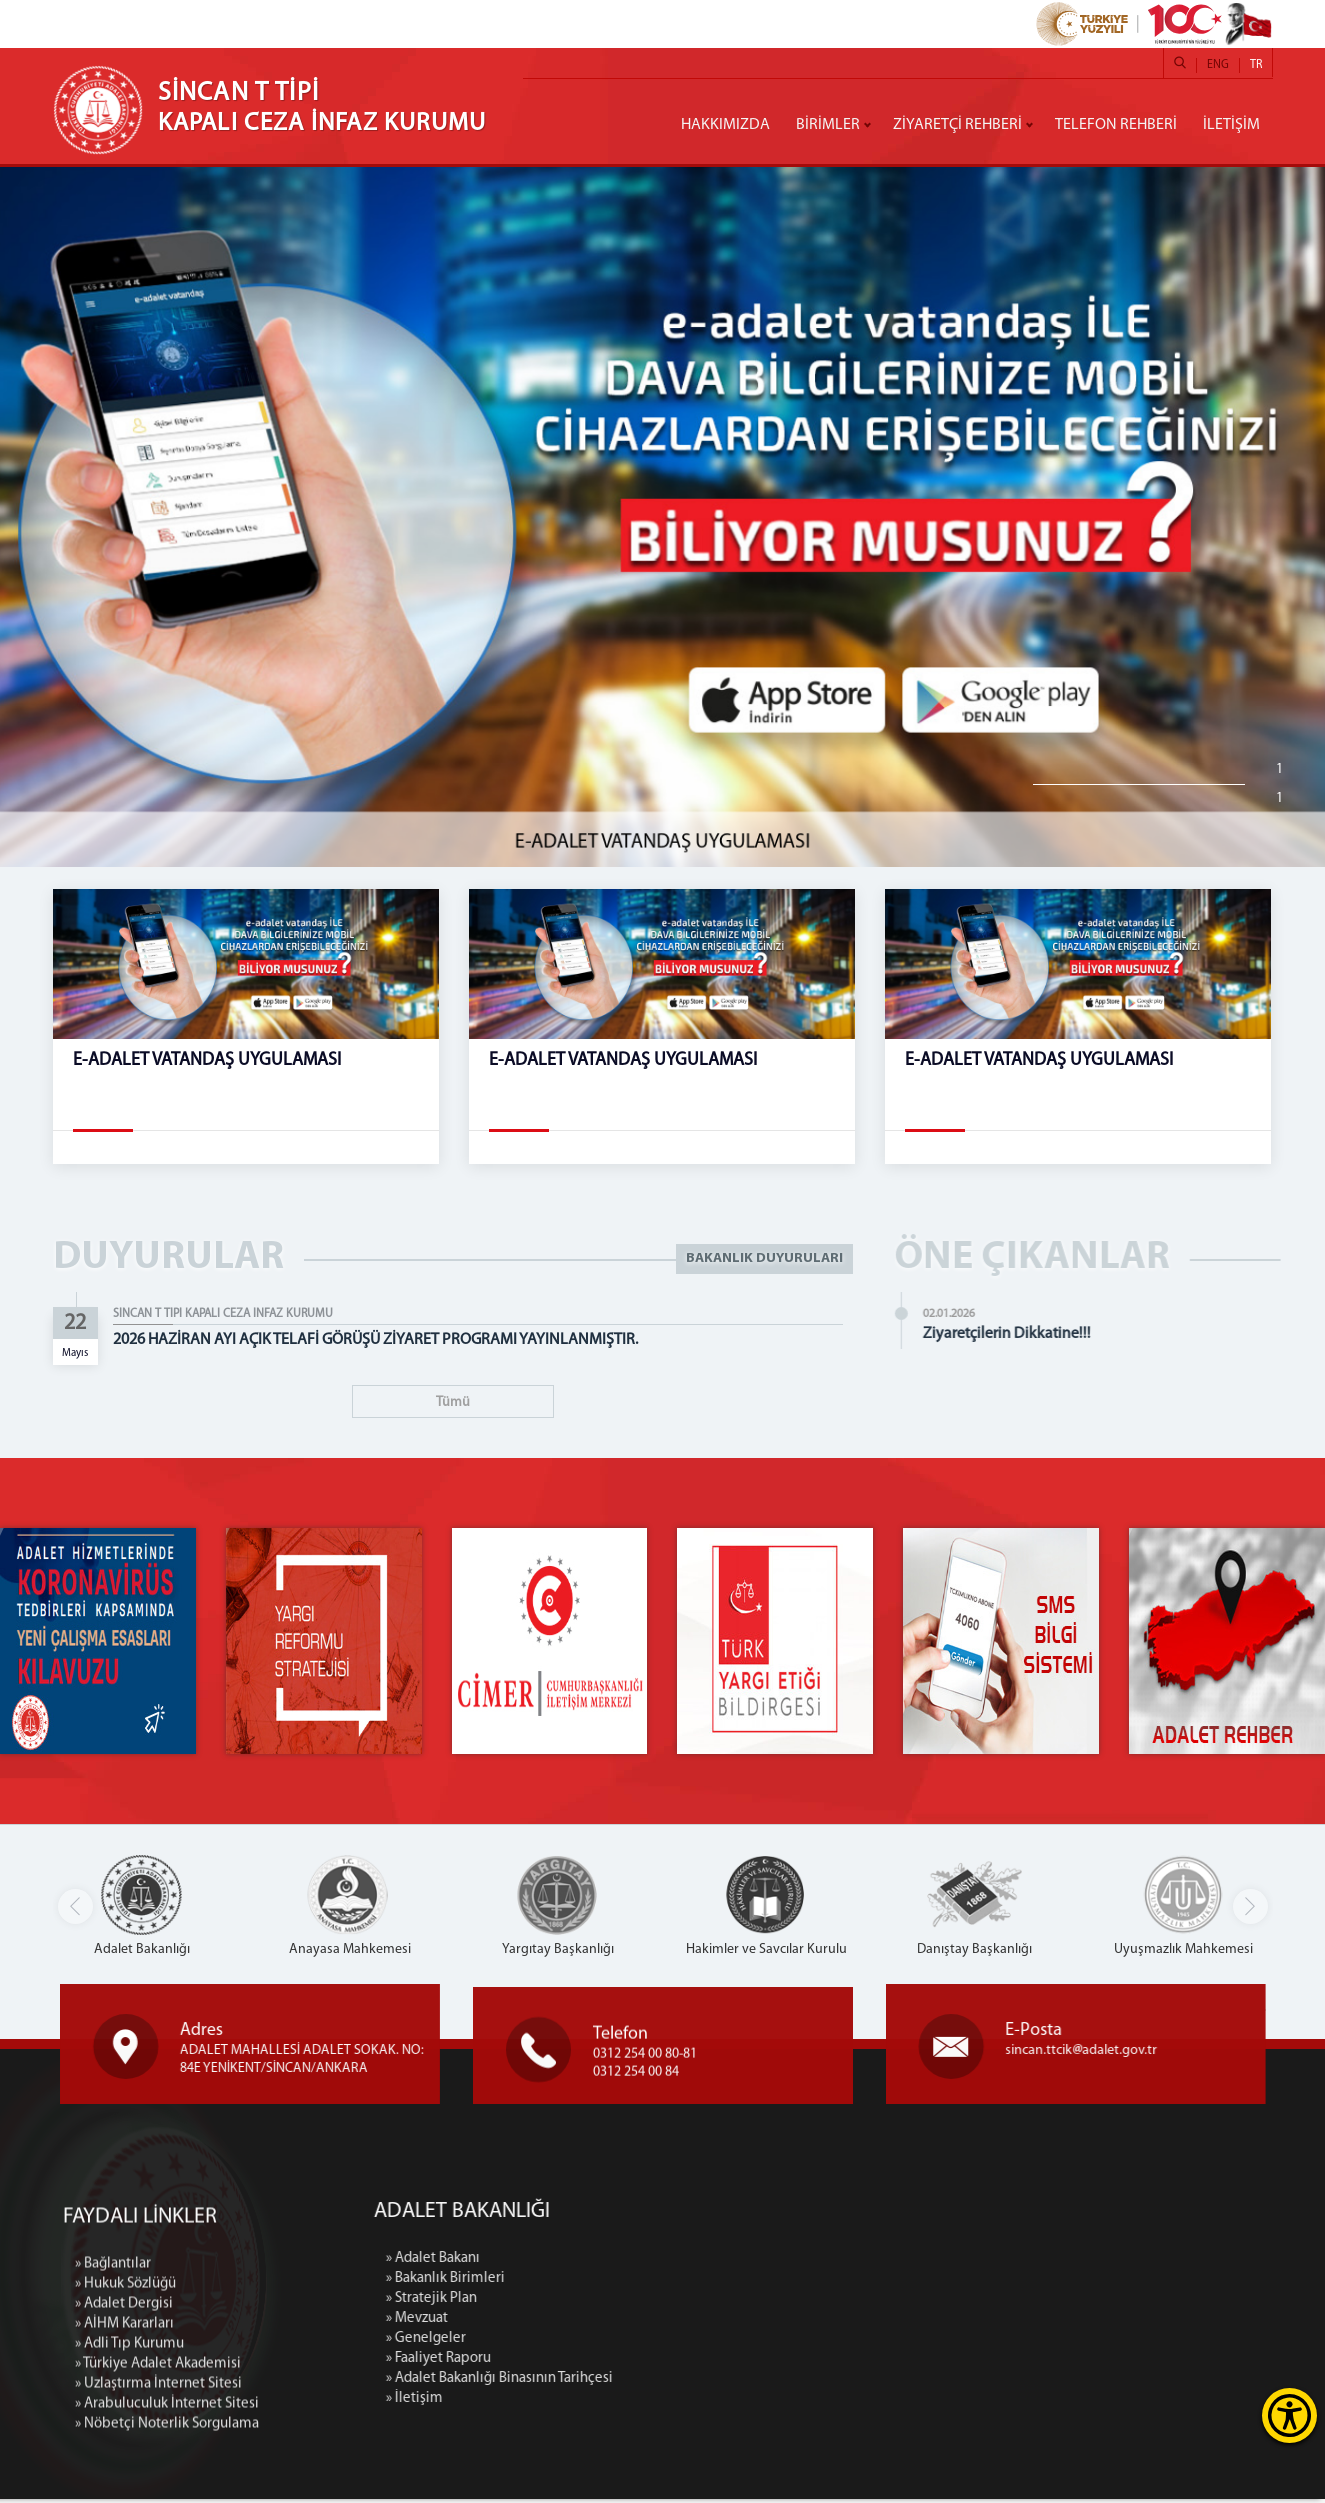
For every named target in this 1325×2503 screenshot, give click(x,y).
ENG (1218, 65)
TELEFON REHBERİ (1116, 125)
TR (1256, 65)
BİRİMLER (828, 125)
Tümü (453, 1402)
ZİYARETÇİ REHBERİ (957, 125)
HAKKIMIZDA (725, 125)
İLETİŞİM (1231, 125)
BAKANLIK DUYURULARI (764, 1258)
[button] (1250, 1910)
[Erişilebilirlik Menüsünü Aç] (1289, 2415)
